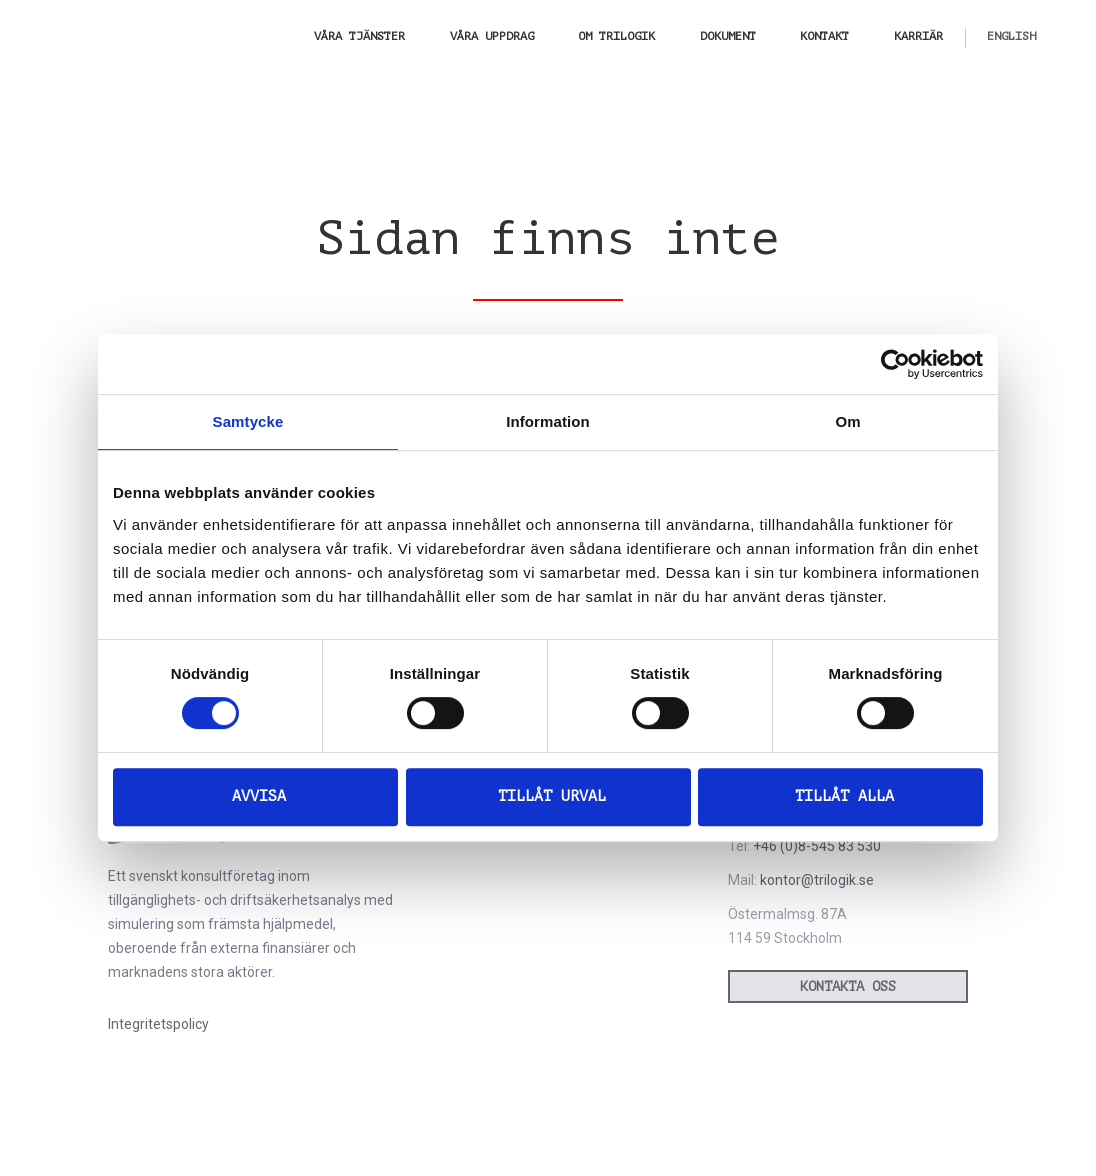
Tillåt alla (844, 796)
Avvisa (259, 796)
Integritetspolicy (158, 1024)
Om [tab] (847, 421)
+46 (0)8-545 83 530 (817, 846)
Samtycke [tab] (248, 421)
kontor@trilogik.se (817, 880)
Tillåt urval (552, 796)
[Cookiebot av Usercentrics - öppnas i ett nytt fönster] (895, 364)
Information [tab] (548, 421)
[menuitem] (1011, 36)
